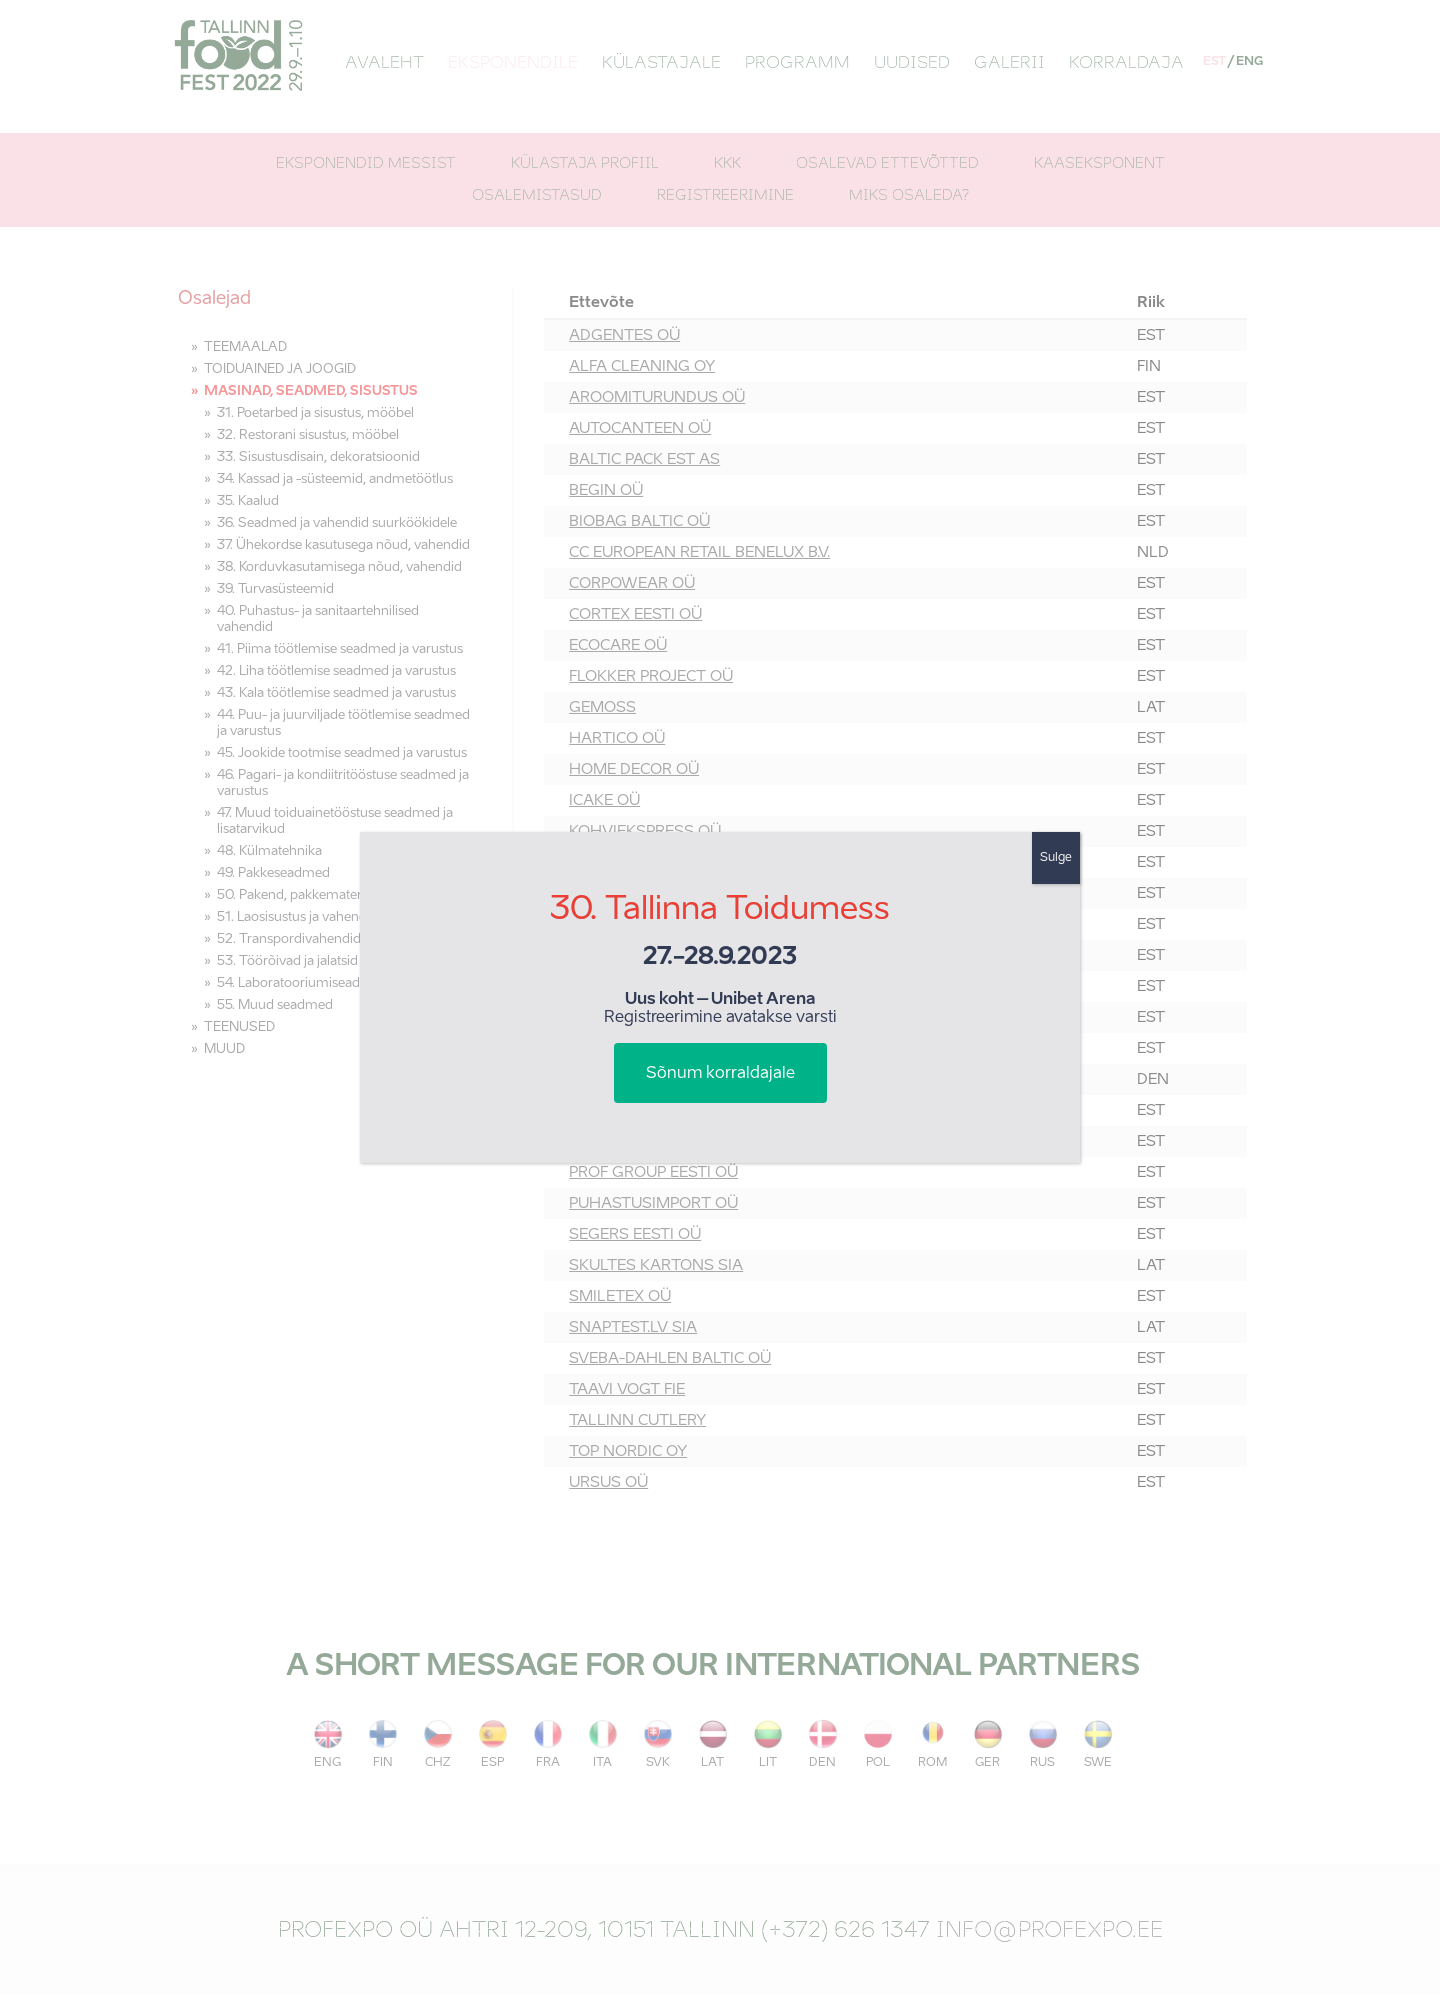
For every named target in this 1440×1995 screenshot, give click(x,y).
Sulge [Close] (1056, 858)
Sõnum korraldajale (720, 1074)
